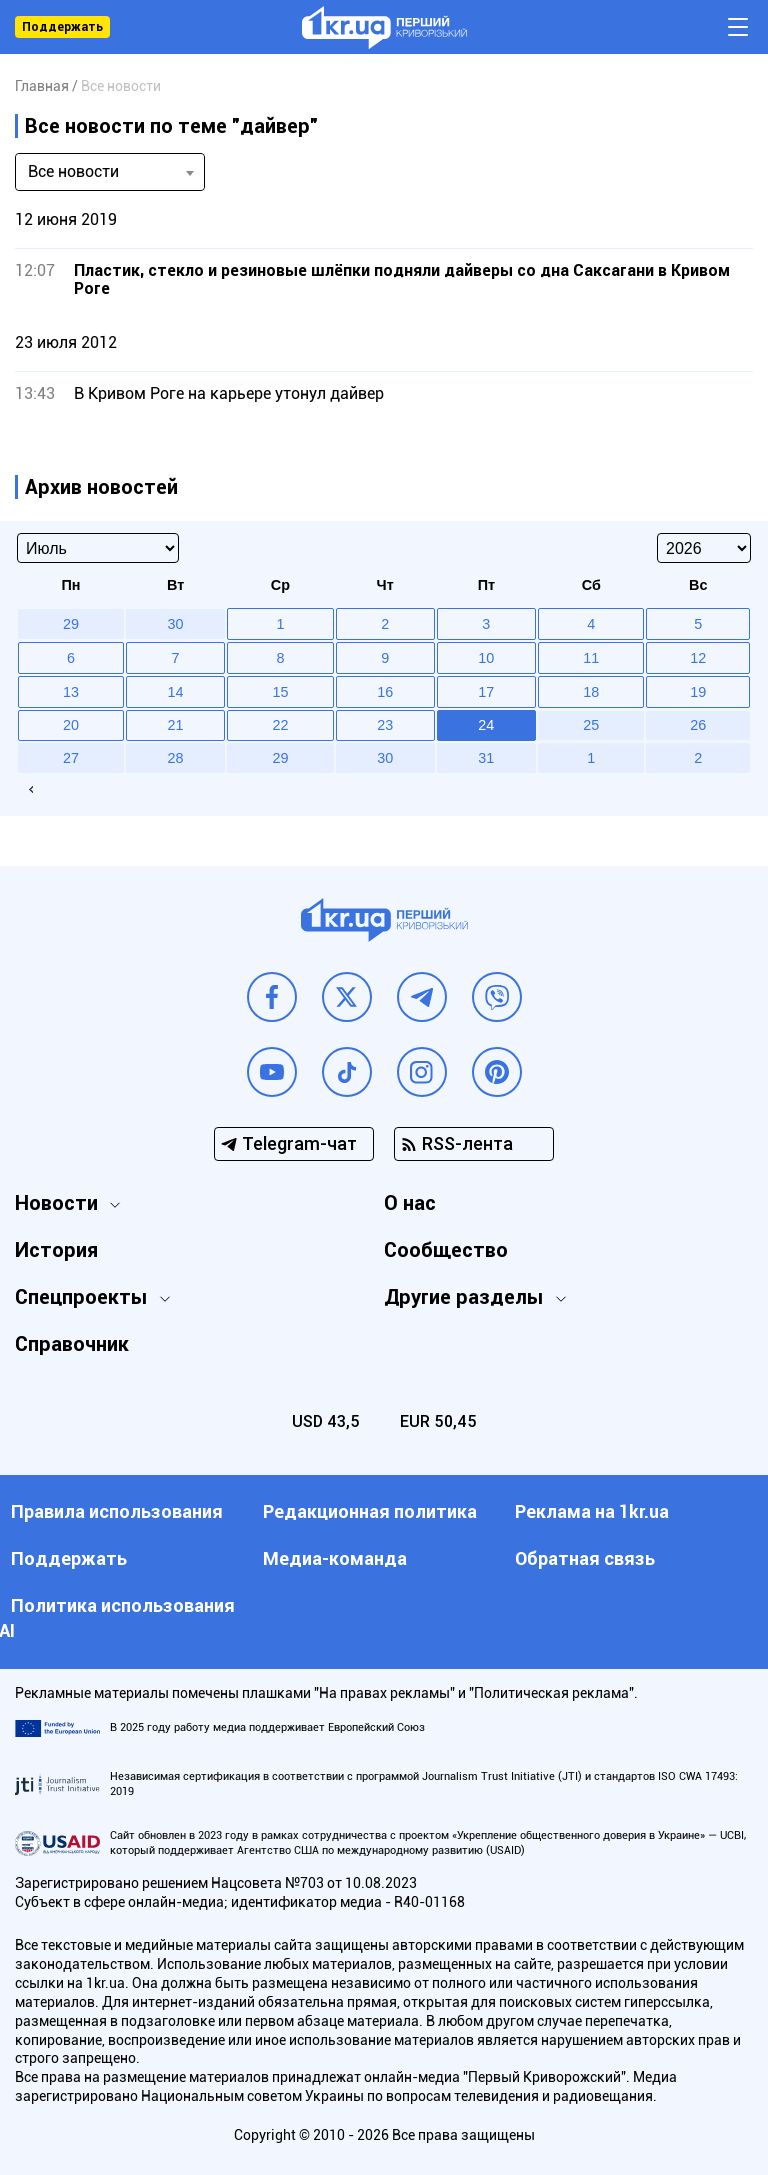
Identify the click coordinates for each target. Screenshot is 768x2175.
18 (591, 692)
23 (385, 725)
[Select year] (704, 548)
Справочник (72, 1344)
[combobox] (110, 172)
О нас (410, 1203)
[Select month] (98, 548)
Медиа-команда (335, 1558)
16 (385, 692)
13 (71, 692)
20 (71, 725)
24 (486, 725)
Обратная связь (585, 1558)
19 (698, 692)
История (56, 1250)
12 (698, 658)
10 (486, 658)
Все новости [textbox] (73, 171)
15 (280, 692)
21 (176, 725)
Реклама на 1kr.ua (592, 1511)
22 (280, 725)
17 (486, 692)
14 (176, 692)
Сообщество (446, 1250)
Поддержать (62, 27)
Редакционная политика (370, 1511)
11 (591, 658)
